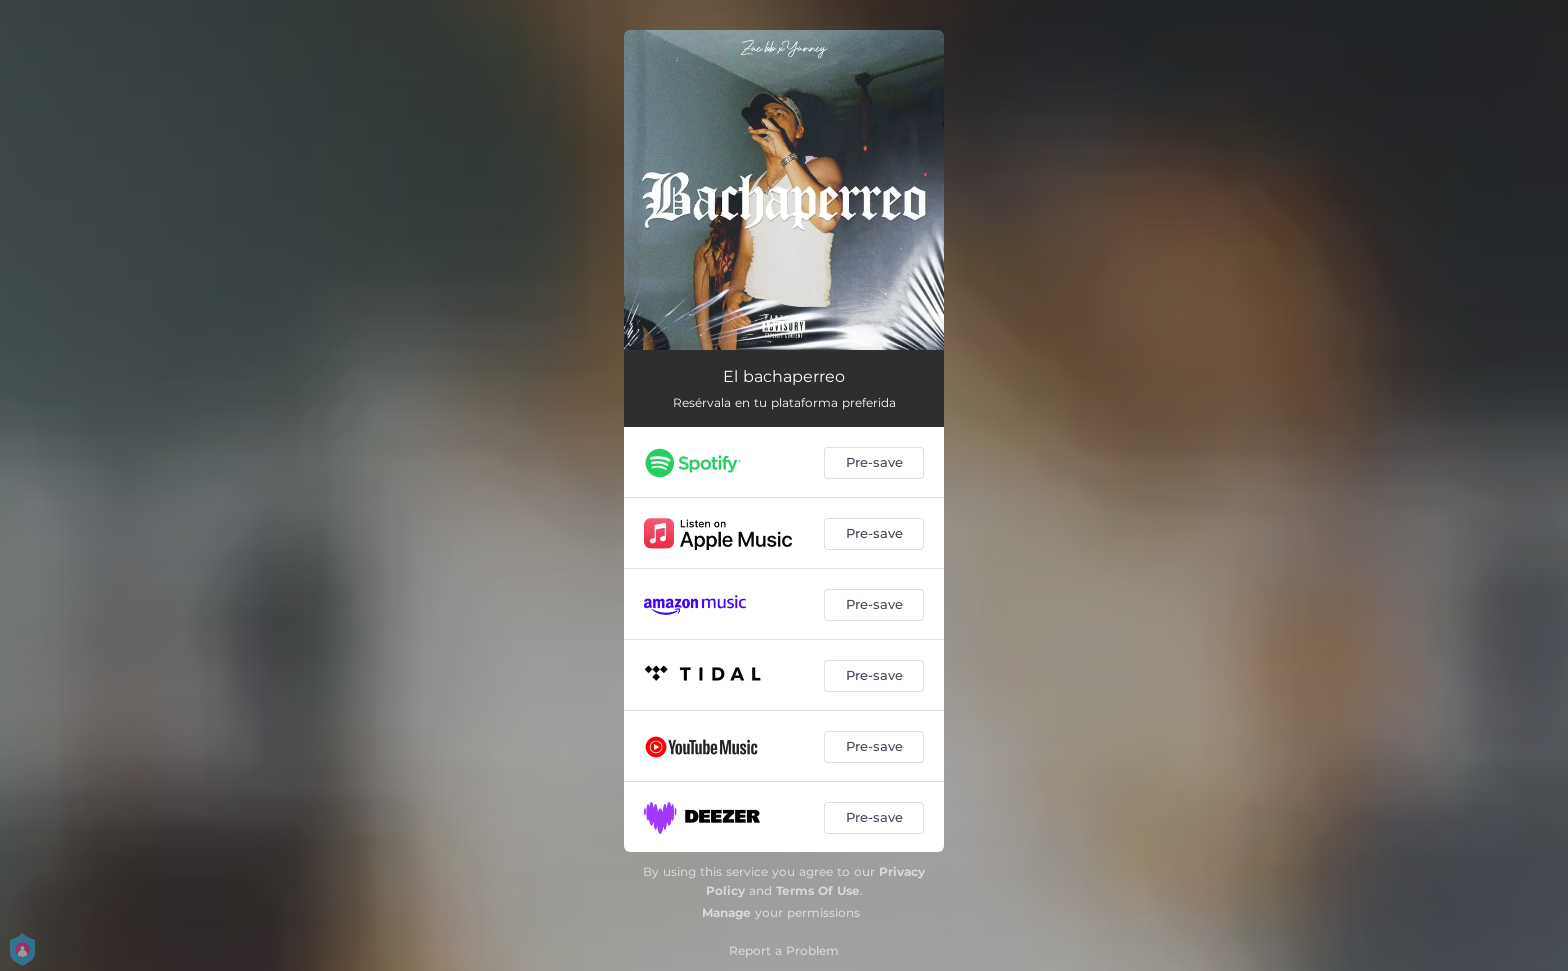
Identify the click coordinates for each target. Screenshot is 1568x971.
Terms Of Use (818, 890)
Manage (726, 912)
